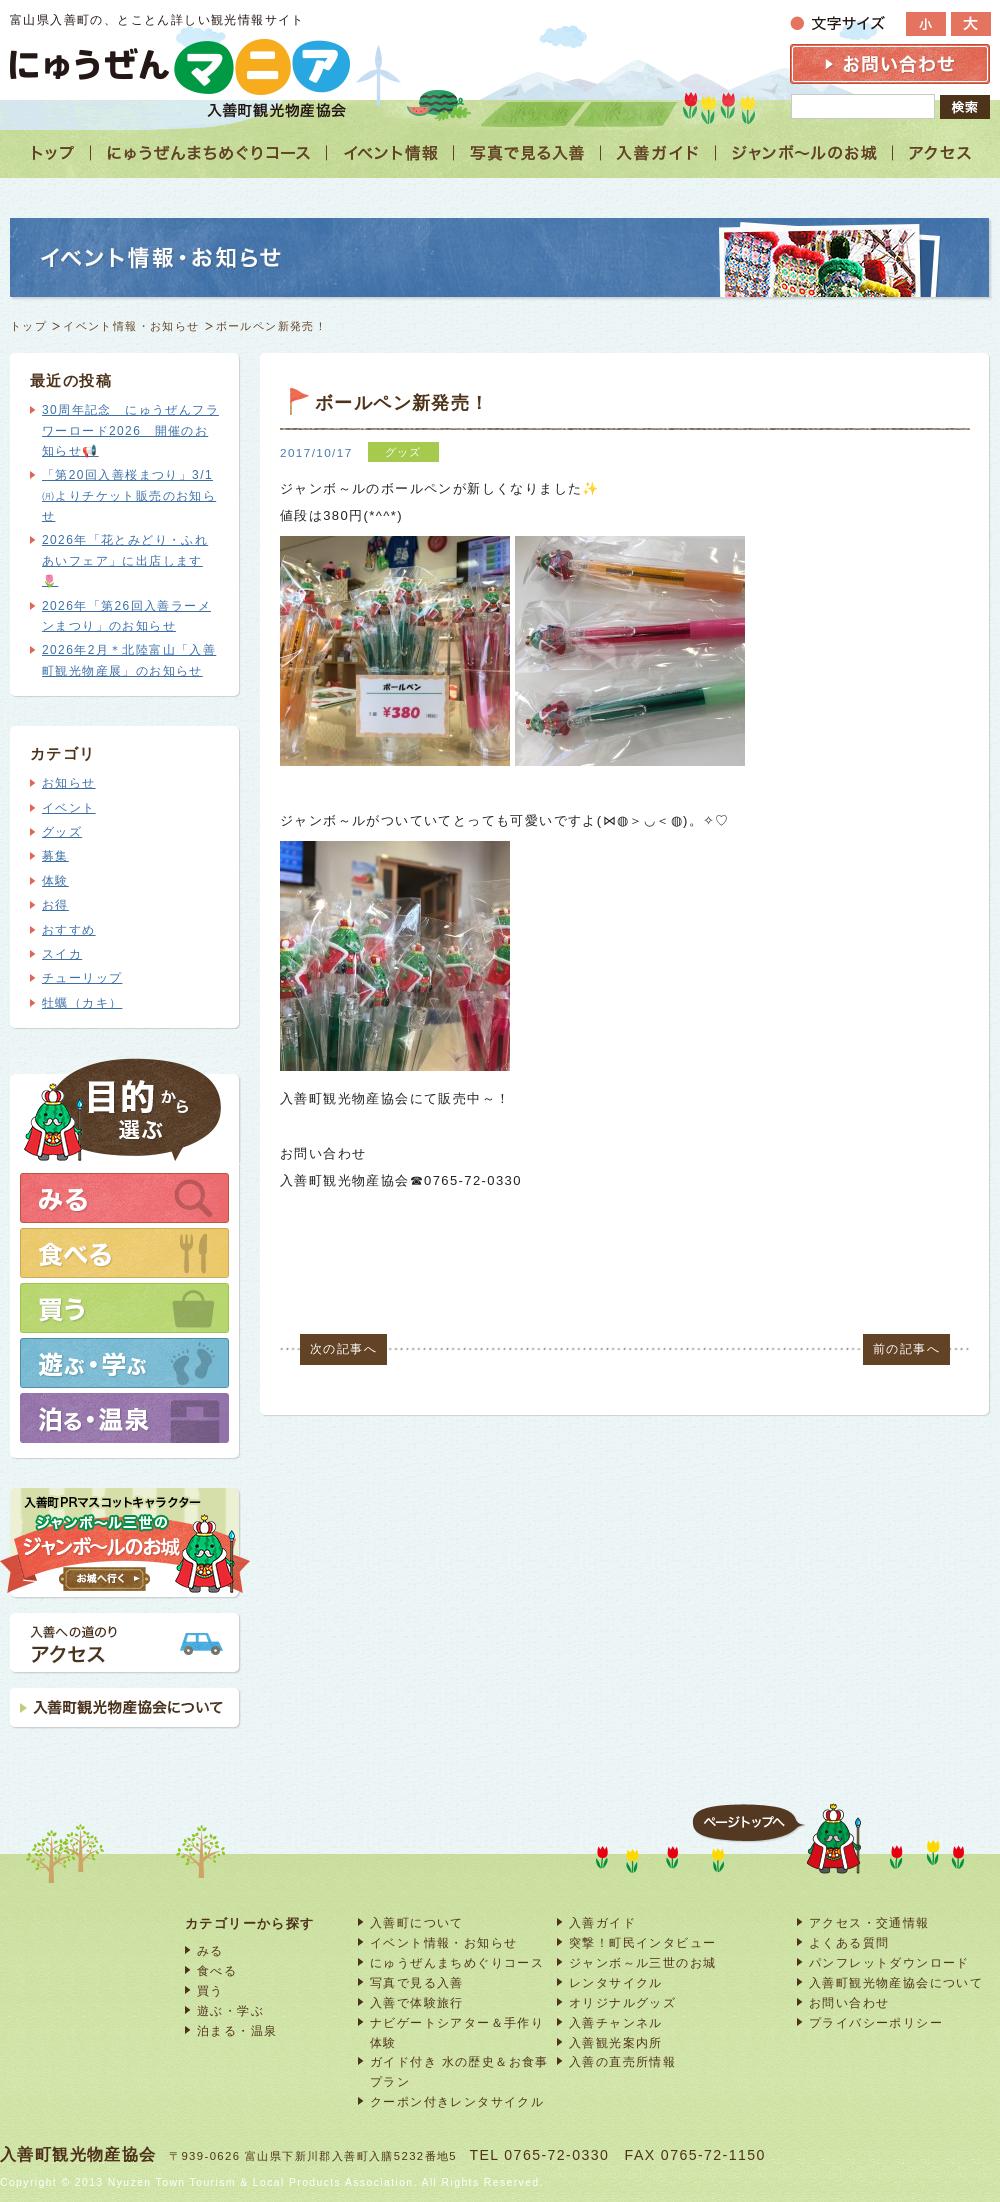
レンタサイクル (616, 1982)
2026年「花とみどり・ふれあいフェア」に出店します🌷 (125, 560)
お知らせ (69, 783)
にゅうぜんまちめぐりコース (457, 1962)
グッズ (62, 832)
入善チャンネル (616, 2022)
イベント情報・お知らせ (131, 326)
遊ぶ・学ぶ (230, 2010)
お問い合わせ (849, 2002)
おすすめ (69, 930)
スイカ (62, 954)
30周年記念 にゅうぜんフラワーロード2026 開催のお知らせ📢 (130, 430)
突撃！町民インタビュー (642, 1942)
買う (210, 1990)
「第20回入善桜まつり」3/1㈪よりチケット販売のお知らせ (129, 495)
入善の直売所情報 (622, 2061)
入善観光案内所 (616, 2042)
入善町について (417, 1922)
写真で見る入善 (417, 1982)
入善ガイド (602, 1922)
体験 (55, 881)
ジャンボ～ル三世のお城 (642, 1962)
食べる (217, 1970)
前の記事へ (906, 1349)
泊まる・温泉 (237, 2030)
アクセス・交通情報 (869, 1922)
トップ (28, 326)
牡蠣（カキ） (82, 1003)
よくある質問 (849, 1942)
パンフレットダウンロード (889, 1962)
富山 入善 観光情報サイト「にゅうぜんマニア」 (180, 66)
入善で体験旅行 (417, 2002)
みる (210, 1950)
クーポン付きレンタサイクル (457, 2101)
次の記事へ (343, 1349)
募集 (55, 856)
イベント (69, 808)
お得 (55, 905)
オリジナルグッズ (622, 2002)
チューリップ (82, 978)
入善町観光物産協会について (896, 1982)
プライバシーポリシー (876, 2022)
